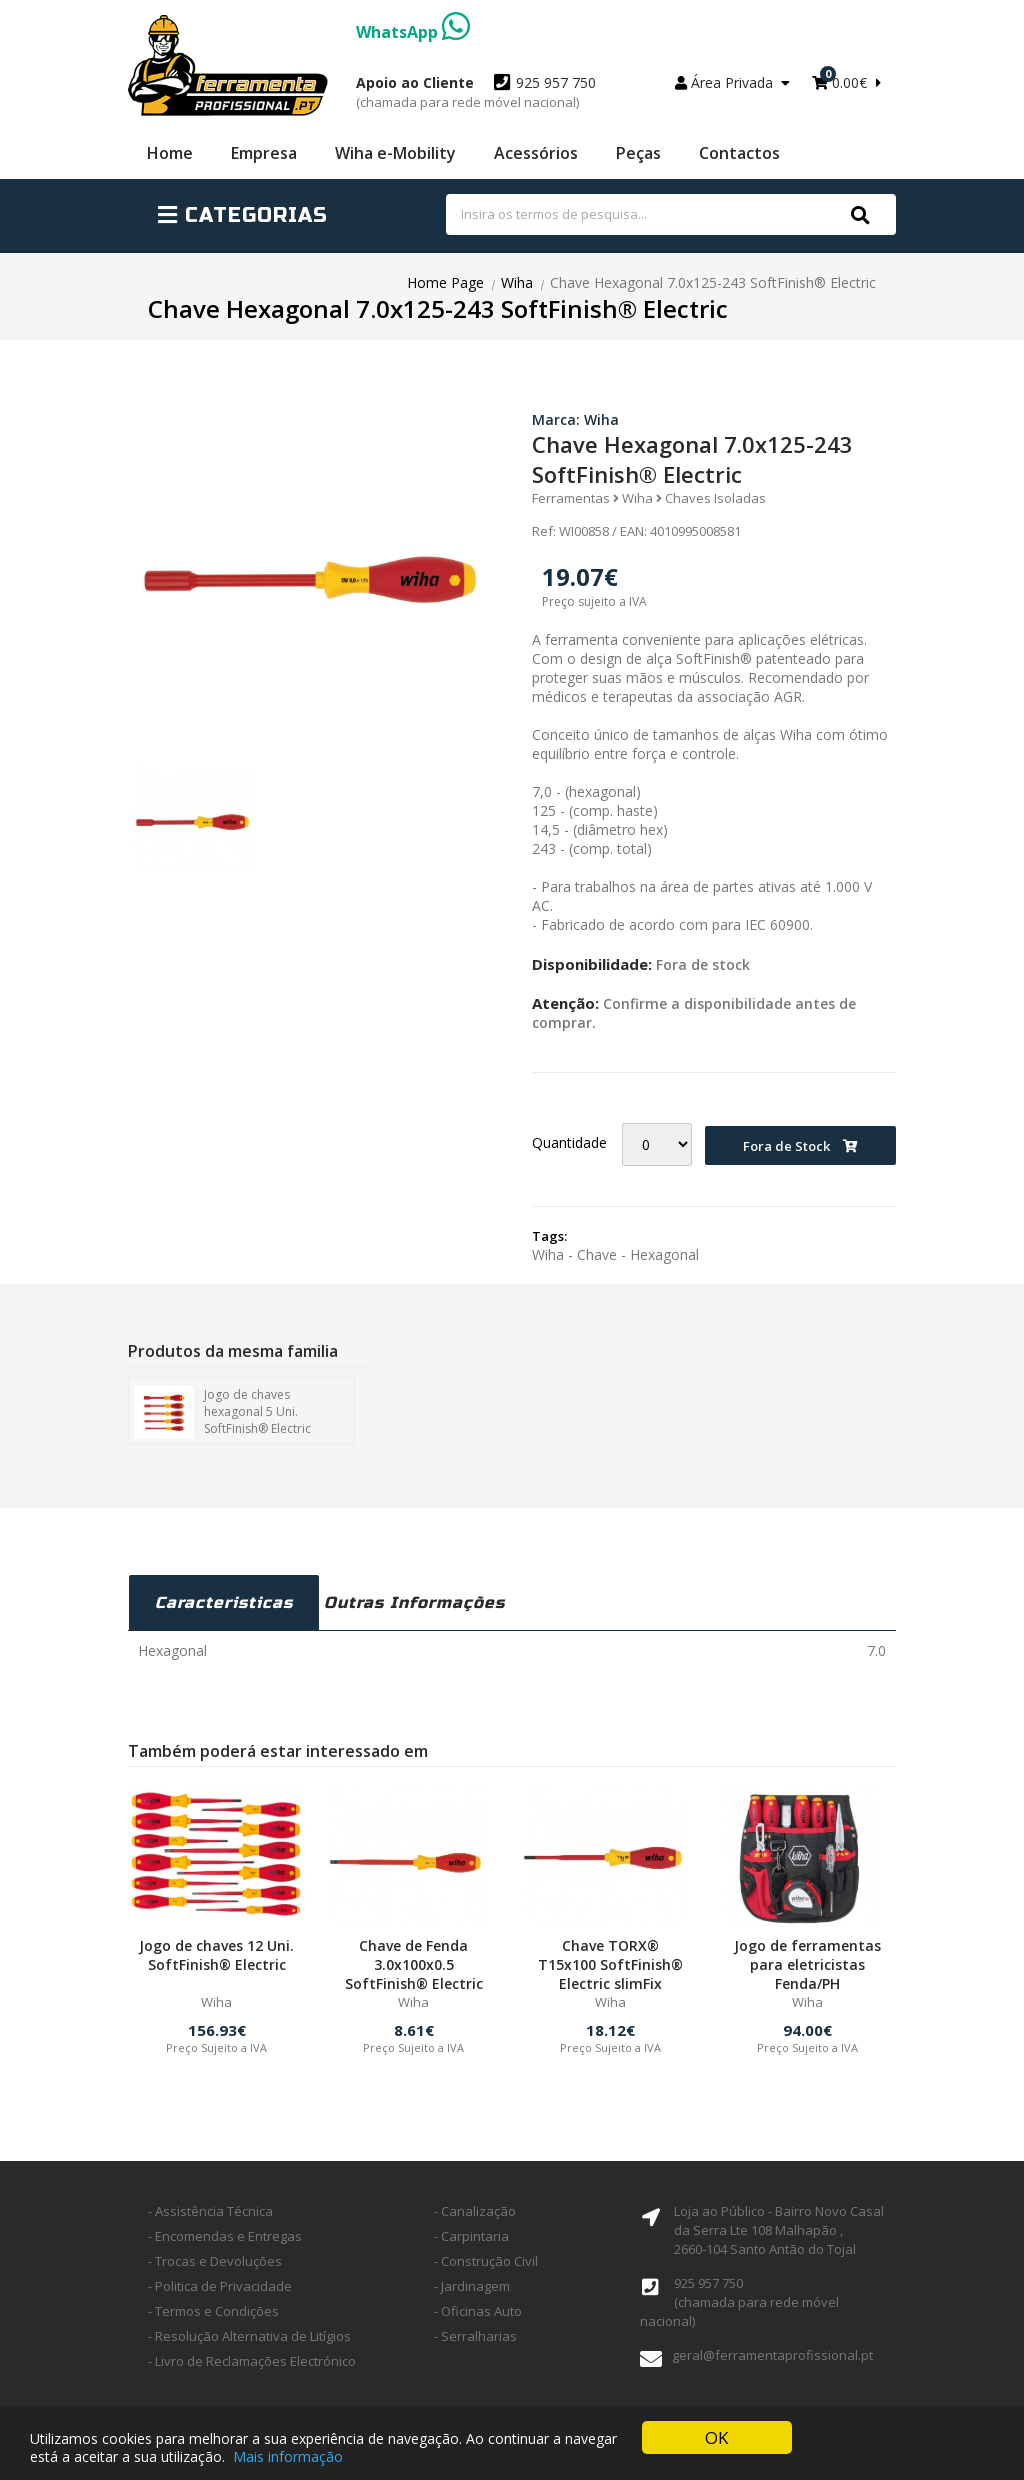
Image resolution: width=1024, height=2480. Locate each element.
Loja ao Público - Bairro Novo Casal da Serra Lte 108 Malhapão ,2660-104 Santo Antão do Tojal (779, 2230)
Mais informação (288, 2456)
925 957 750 (476, 92)
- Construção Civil (486, 2261)
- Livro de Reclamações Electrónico (252, 2361)
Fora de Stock (800, 1146)
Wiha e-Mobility (395, 153)
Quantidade (569, 1142)
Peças (638, 153)
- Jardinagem (472, 2286)
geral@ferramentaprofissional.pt (772, 2355)
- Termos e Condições (213, 2311)
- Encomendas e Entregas (225, 2236)
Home (170, 153)
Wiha (517, 282)
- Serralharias (475, 2336)
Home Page (445, 282)
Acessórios (536, 153)
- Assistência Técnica (210, 2211)
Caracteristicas (224, 1602)
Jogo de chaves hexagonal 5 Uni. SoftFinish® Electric (222, 1412)
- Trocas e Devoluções (215, 2261)
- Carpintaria (471, 2236)
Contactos (739, 153)
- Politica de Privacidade (220, 2286)
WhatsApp (413, 32)
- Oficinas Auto (478, 2311)
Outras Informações (414, 1602)
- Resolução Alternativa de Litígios (249, 2336)
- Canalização (475, 2211)
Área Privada (732, 82)
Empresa (264, 153)
